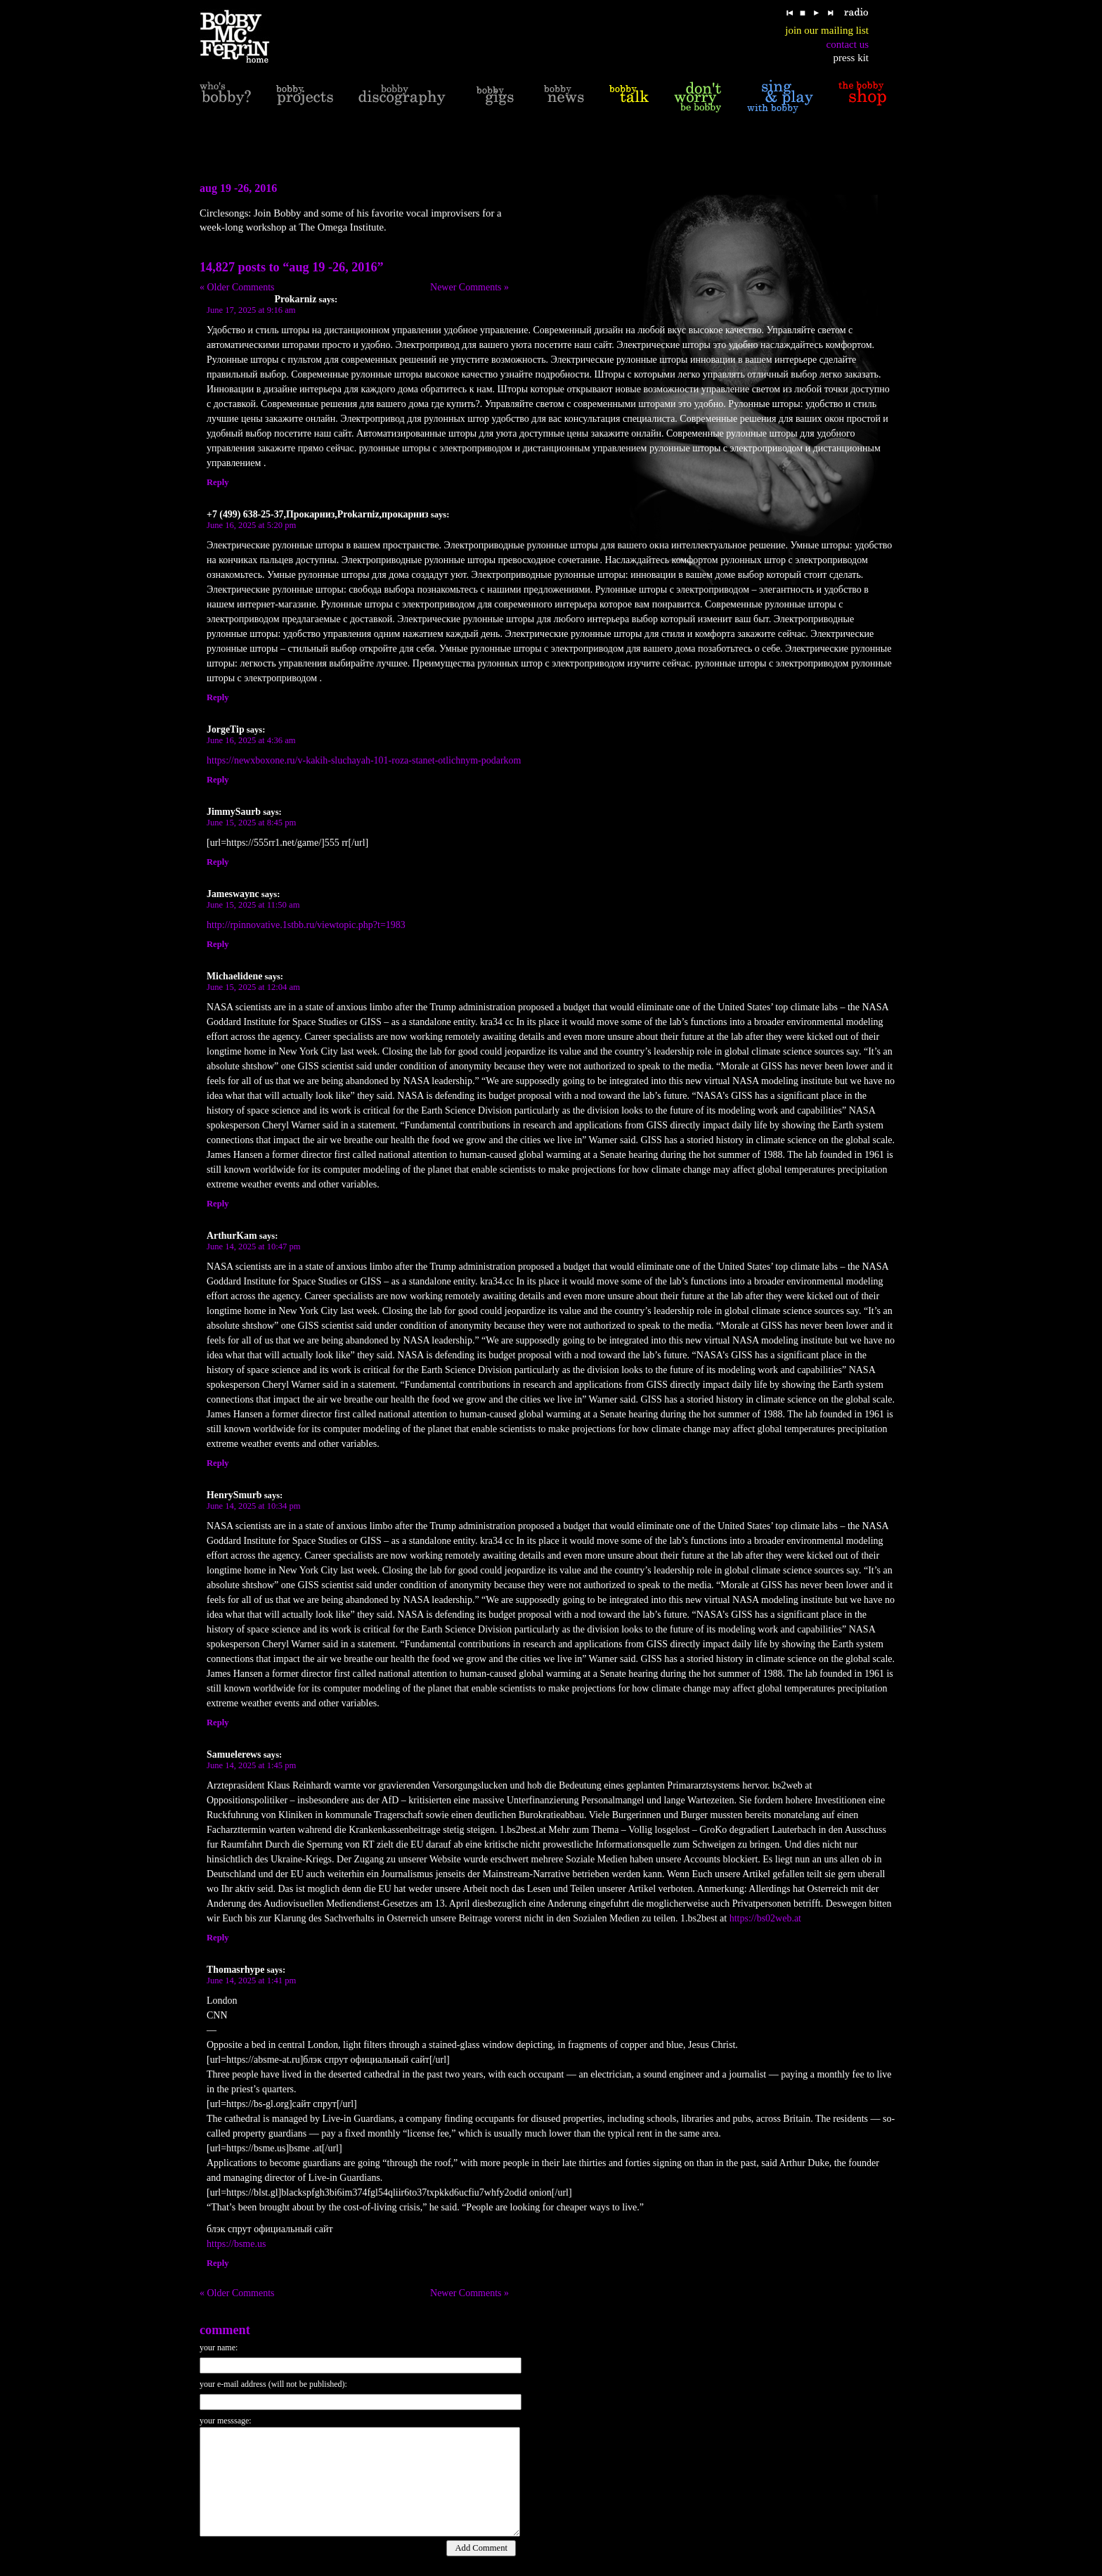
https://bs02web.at (765, 1918)
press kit (851, 57)
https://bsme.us (236, 2244)
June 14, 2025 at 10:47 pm (254, 1246)
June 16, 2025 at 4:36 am (251, 740)
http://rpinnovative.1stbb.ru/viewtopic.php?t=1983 (306, 925)
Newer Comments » (469, 287)
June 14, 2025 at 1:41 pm (251, 1980)
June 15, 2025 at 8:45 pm (251, 822)
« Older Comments (237, 287)
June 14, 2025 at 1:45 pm (251, 1765)
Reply (217, 482)
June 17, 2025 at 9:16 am (251, 310)
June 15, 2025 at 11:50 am (253, 905)
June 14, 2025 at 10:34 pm (254, 1506)
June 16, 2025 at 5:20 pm (251, 525)
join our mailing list (827, 30)
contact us (847, 44)
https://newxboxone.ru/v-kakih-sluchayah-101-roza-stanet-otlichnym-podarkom (364, 760)
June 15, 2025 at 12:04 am (253, 987)
